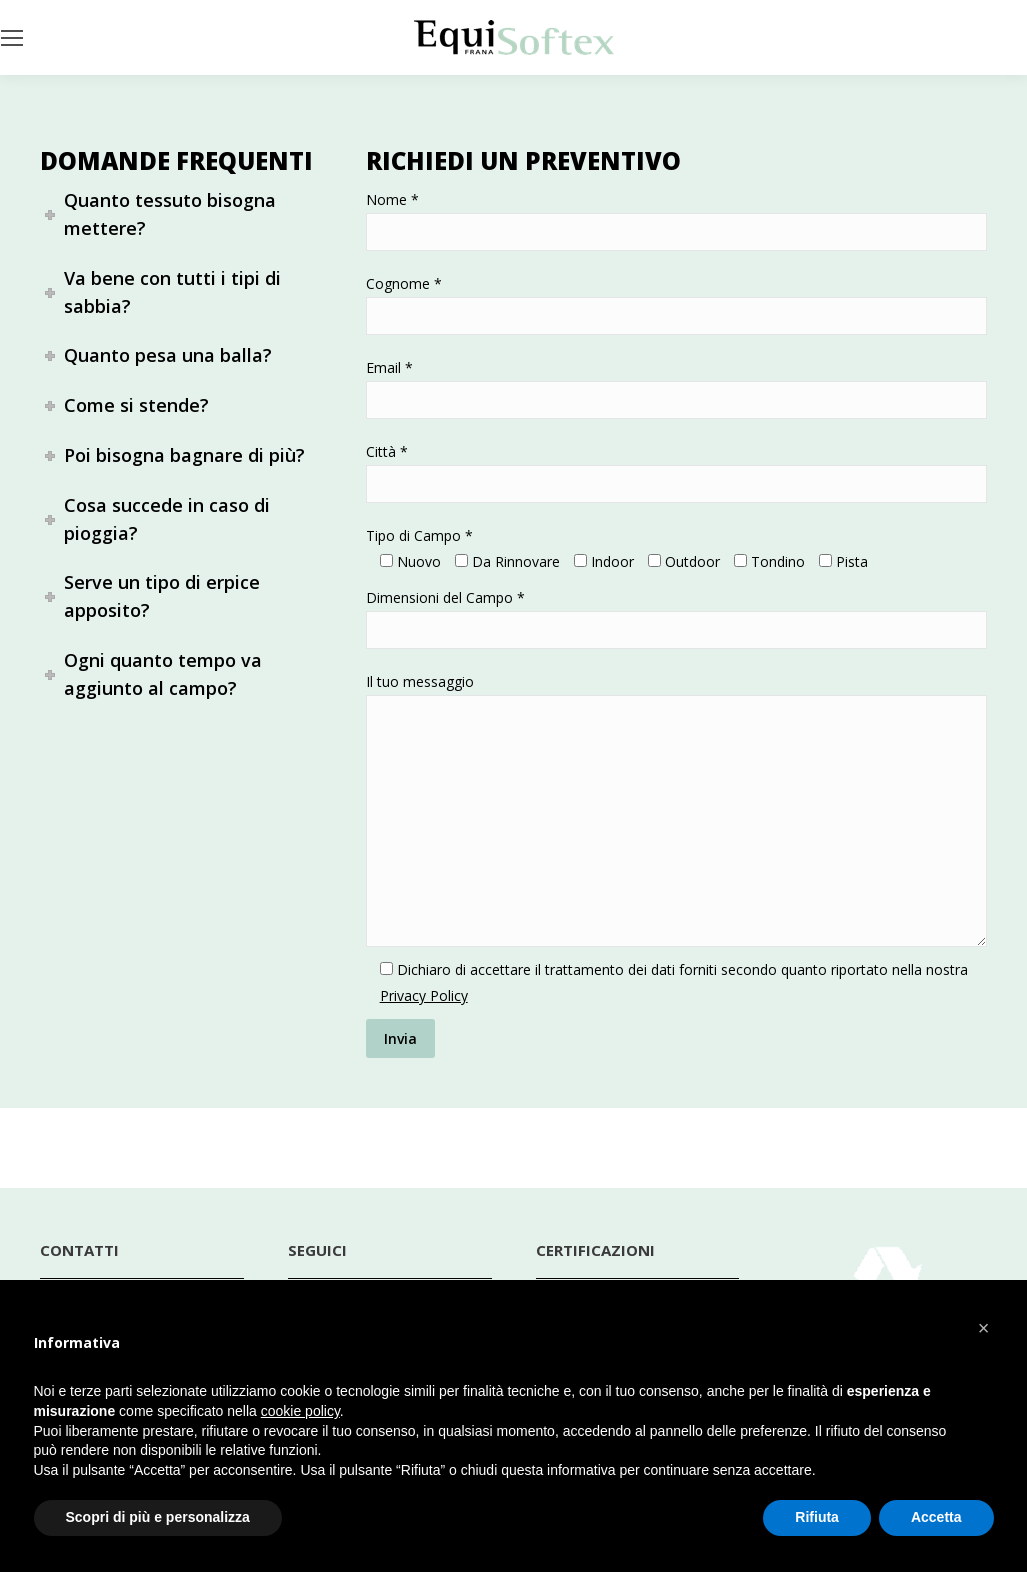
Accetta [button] (936, 1517)
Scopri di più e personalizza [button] (158, 1517)
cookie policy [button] (300, 1411)
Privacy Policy (424, 995)
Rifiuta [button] (817, 1517)
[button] (984, 1328)
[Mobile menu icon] (12, 38)
